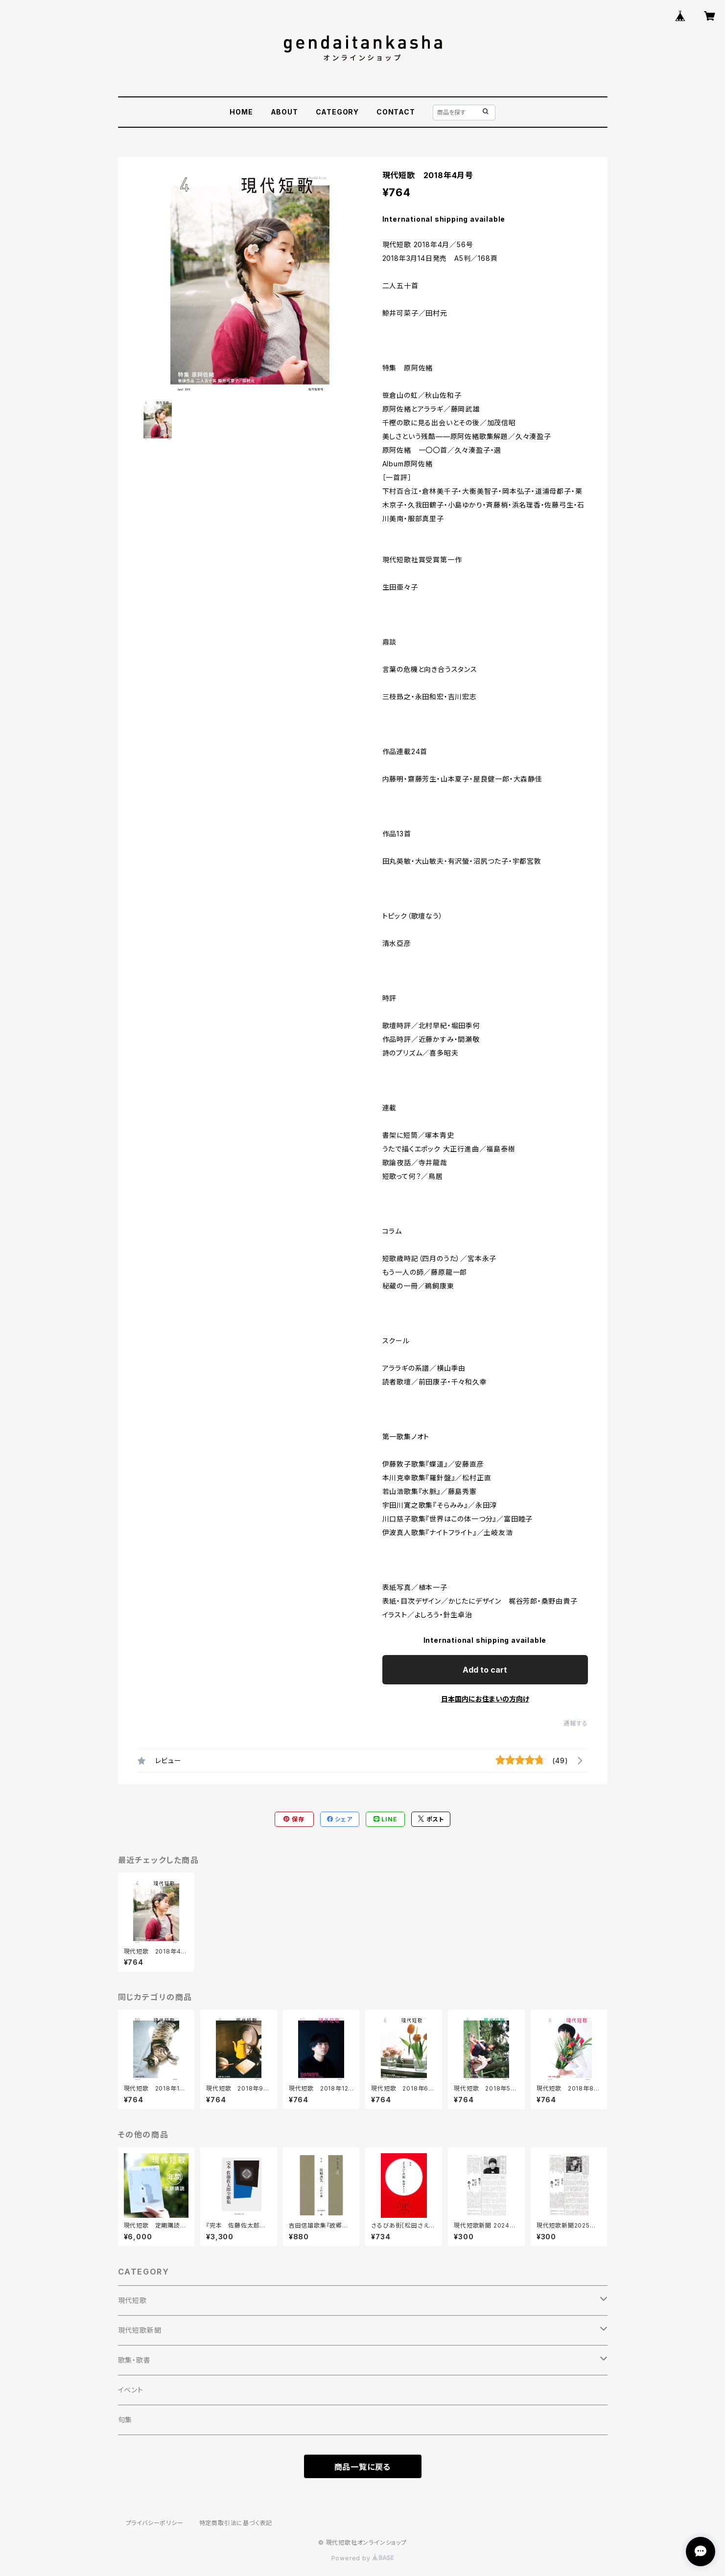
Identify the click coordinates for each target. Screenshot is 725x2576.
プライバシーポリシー (155, 2523)
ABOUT (284, 112)
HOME (241, 112)
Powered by (362, 2558)
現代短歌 (132, 2300)
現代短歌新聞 (140, 2330)
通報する (575, 1723)
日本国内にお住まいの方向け (485, 1699)
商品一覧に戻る (362, 2467)
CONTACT (395, 112)
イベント (130, 2390)
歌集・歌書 (134, 2360)
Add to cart (485, 1670)
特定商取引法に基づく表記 (236, 2523)
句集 (125, 2419)
